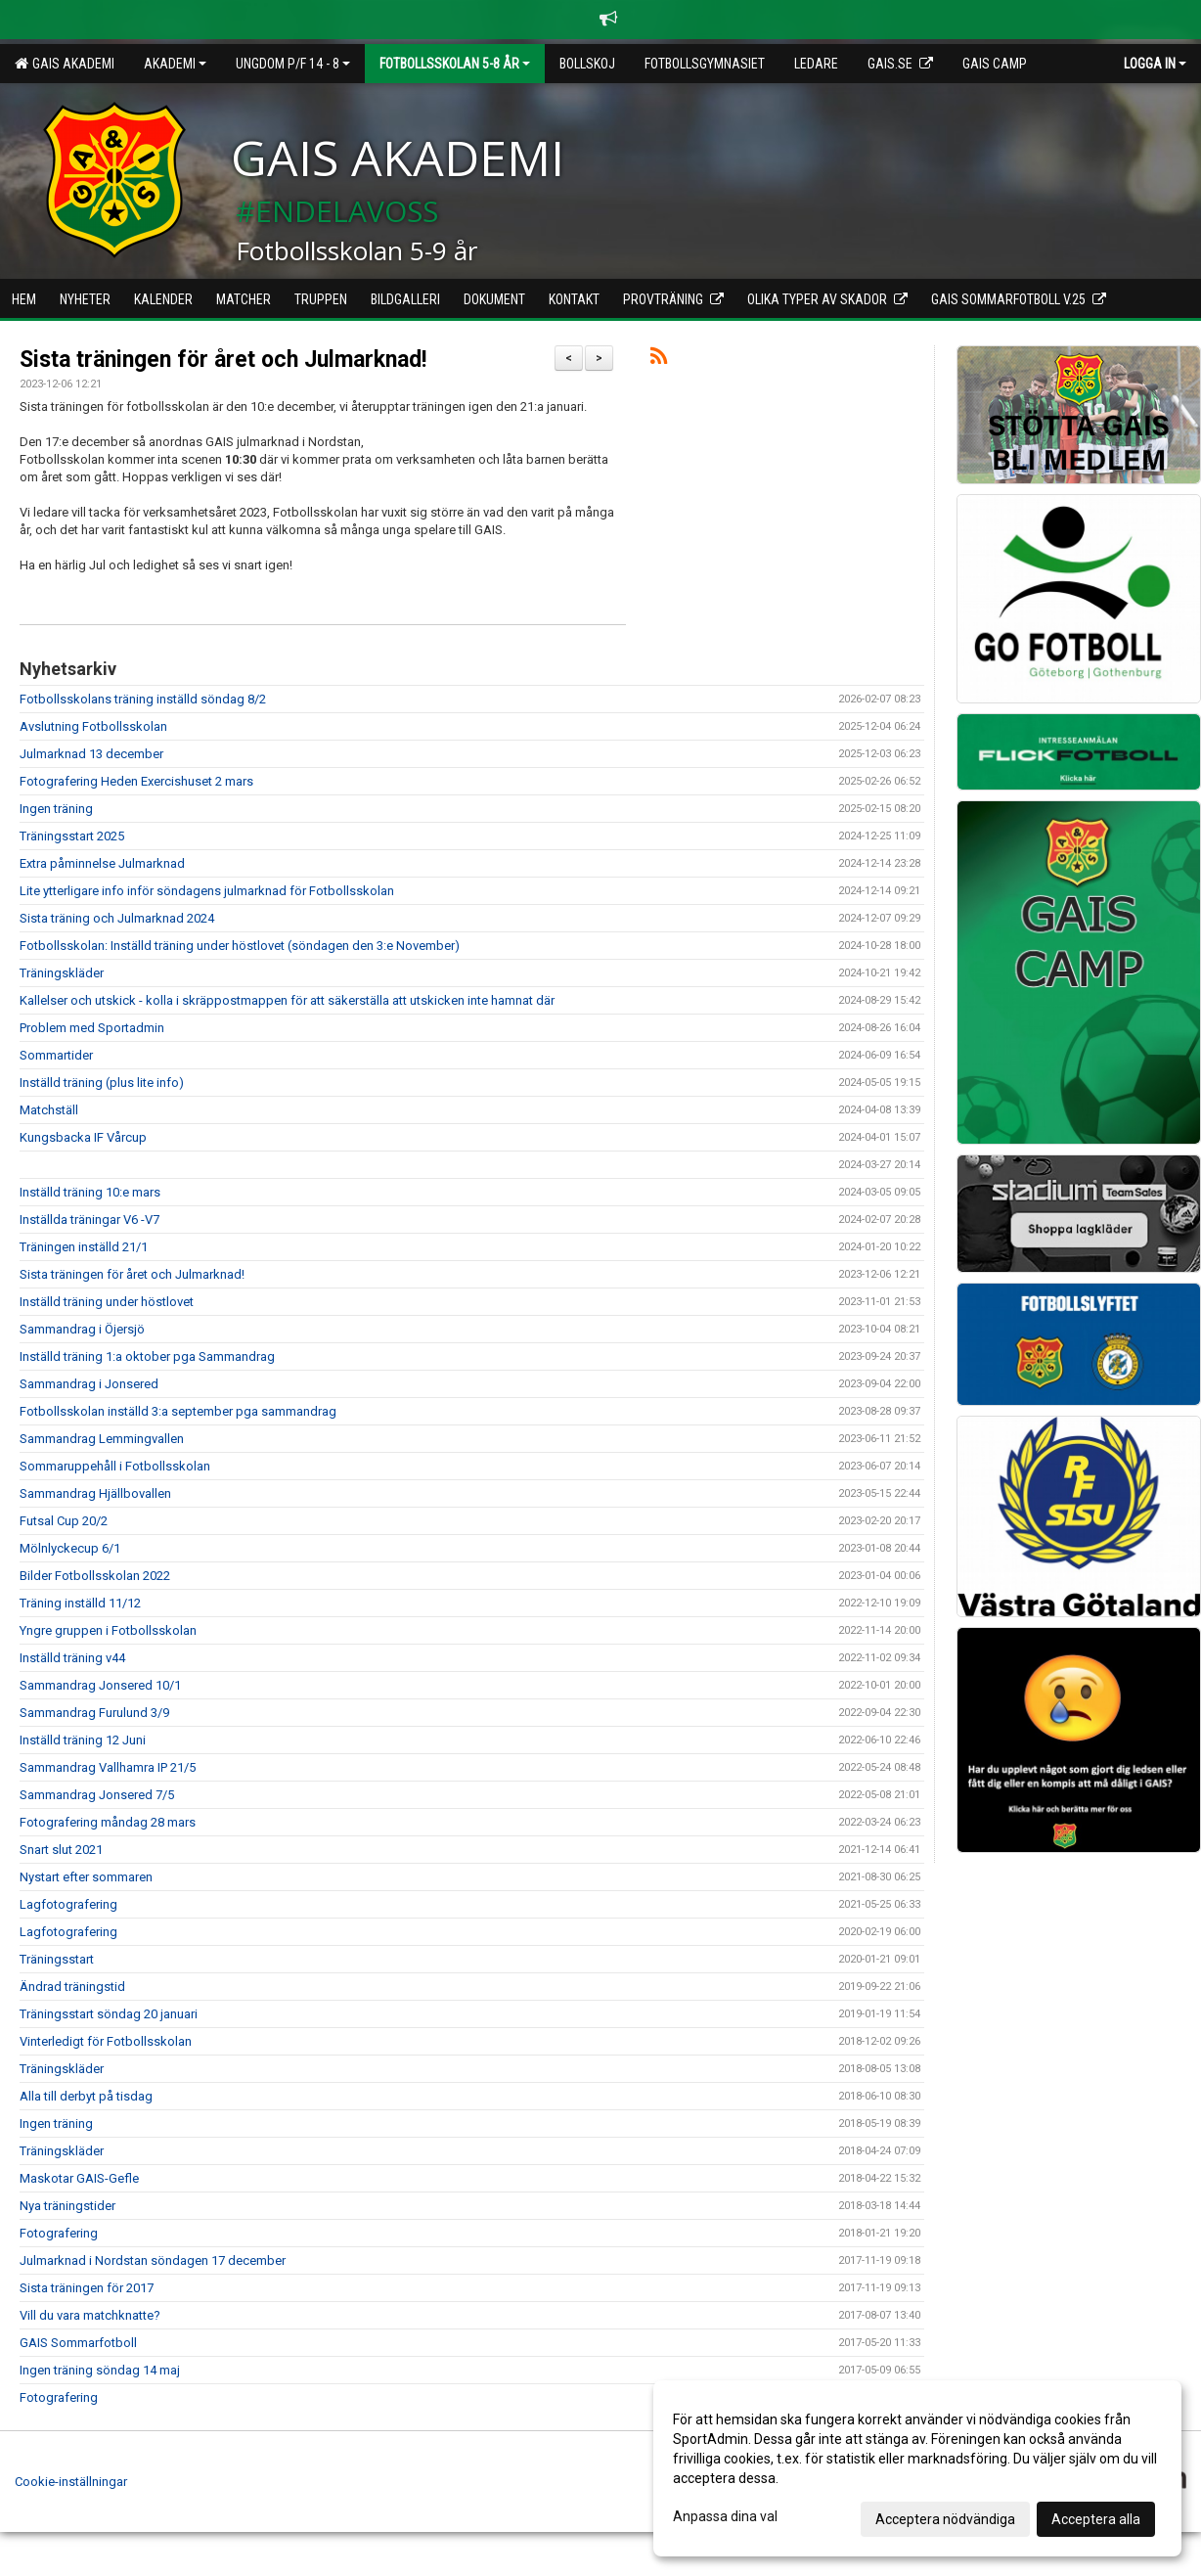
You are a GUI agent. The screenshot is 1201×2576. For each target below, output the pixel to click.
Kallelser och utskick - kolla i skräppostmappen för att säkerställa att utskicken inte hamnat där (287, 1000)
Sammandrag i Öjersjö (82, 1329)
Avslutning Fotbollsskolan (93, 726)
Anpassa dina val (725, 2516)
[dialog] (917, 2468)
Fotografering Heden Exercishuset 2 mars (136, 781)
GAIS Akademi (64, 63)
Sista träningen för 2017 (87, 2288)
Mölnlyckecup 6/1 (70, 1548)
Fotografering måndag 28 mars (108, 1822)
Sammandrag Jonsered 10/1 (100, 1685)
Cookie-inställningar (71, 2481)
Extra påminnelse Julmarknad (102, 863)
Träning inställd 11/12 (80, 1603)
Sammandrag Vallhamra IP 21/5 (108, 1767)
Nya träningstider (67, 2205)
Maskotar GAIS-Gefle (79, 2178)
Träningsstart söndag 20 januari (109, 2014)
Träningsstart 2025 (72, 836)
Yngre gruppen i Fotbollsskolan (108, 1630)
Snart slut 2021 (61, 1849)
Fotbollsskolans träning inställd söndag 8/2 (143, 699)
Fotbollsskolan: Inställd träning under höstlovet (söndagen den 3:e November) (240, 945)
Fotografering (59, 2233)
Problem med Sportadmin (92, 1027)
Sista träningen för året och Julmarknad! (223, 359)
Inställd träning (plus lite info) (102, 1082)
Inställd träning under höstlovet (107, 1301)
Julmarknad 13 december (91, 753)
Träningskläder (62, 973)
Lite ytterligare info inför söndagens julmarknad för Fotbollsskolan (207, 890)
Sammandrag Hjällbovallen (95, 1493)
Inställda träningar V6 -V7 (89, 1219)
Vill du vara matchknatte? (90, 2315)
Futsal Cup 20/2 (64, 1521)
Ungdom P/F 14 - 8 (293, 63)
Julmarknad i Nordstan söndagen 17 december (153, 2260)
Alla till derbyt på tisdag (86, 2096)
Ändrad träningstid (72, 1986)
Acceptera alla (1095, 2519)
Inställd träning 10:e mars (90, 1192)
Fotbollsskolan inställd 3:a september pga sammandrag (178, 1411)
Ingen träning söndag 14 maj (100, 2370)
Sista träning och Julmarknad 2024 (117, 918)
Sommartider (56, 1055)
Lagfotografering (68, 1904)
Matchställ (49, 1110)
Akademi (175, 63)
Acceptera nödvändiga (945, 2519)
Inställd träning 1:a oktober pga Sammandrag (147, 1356)
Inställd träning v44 (72, 1657)
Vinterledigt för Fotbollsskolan (106, 2041)
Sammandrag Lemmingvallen (102, 1438)
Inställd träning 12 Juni (83, 1740)
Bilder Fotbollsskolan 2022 (95, 1575)
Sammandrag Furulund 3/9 (94, 1712)
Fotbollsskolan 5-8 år (454, 63)
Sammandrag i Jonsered (89, 1384)
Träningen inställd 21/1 (84, 1247)
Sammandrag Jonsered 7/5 (97, 1794)
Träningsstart (57, 1959)
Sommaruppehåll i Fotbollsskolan (115, 1466)
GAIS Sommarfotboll (78, 2342)
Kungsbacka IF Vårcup (83, 1137)
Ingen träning (56, 808)
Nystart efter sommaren (86, 1877)
